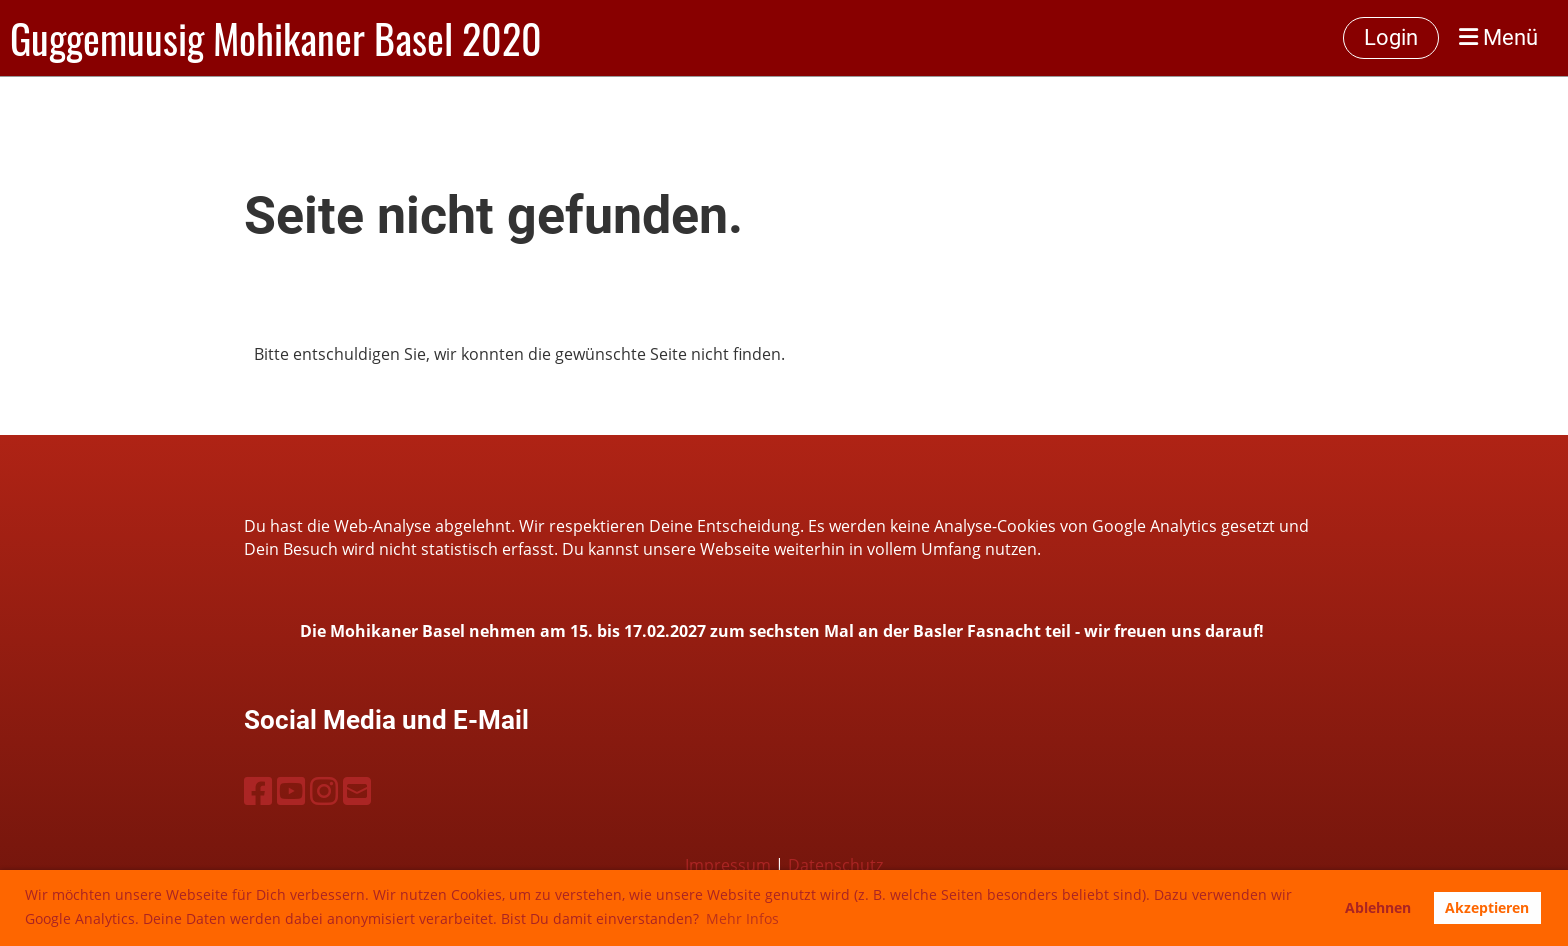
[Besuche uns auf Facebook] (258, 790)
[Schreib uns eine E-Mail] (357, 790)
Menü (1498, 37)
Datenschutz (835, 865)
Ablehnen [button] (1378, 907)
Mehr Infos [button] (742, 918)
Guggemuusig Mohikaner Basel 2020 (276, 38)
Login (1391, 37)
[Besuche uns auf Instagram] (324, 790)
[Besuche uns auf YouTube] (291, 790)
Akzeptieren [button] (1487, 907)
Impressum (728, 865)
